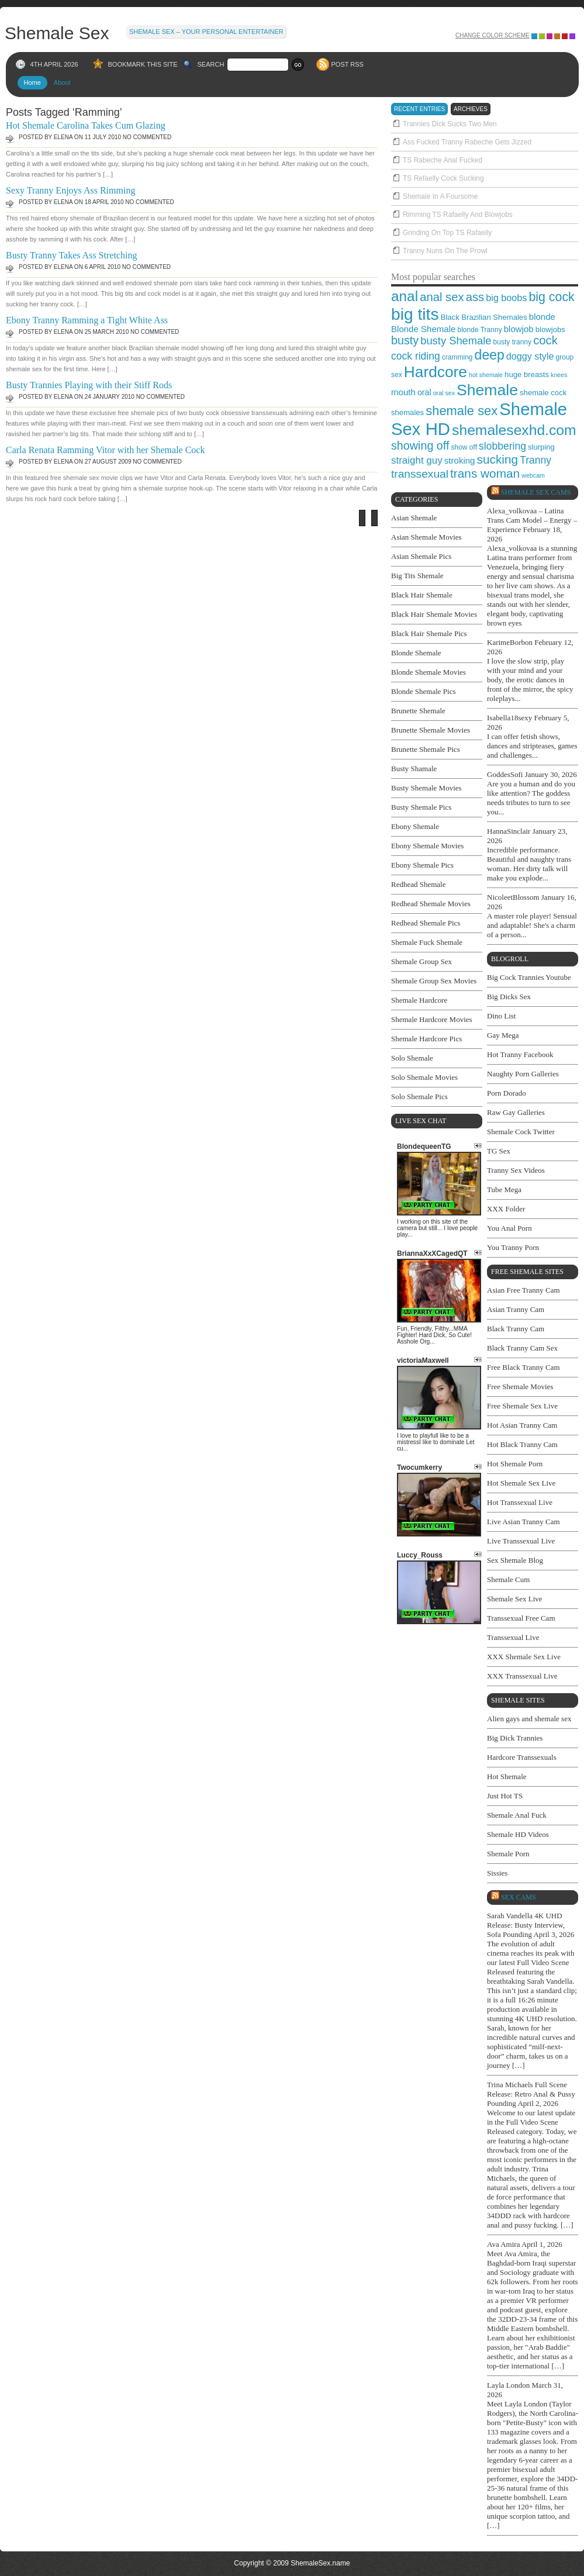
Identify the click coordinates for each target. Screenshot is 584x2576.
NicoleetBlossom (513, 897)
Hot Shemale (507, 1776)
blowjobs (550, 329)
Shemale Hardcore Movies (431, 1019)
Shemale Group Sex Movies (433, 980)
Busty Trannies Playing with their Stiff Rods (89, 385)
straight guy (417, 460)
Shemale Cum (508, 1579)
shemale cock (543, 392)
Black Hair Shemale (421, 595)
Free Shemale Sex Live (522, 1405)
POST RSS (347, 64)
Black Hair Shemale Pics (429, 633)
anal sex (442, 297)
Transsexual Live (513, 1637)
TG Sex (498, 1151)
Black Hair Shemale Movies (434, 614)
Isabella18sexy (509, 717)
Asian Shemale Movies (426, 537)
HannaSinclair (508, 831)
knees (559, 374)
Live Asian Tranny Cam (523, 1521)
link (573, 2393)
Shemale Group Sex (421, 961)
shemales (407, 412)
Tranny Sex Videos (516, 1170)
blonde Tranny (479, 330)
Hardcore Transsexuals (522, 1757)
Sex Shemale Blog (515, 1560)
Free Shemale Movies (520, 1386)
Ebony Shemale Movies (427, 845)
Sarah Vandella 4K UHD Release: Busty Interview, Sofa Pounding (526, 1925)
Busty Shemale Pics (421, 807)
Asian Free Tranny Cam (523, 1290)
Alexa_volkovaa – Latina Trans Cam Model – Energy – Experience (532, 520)
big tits (415, 314)
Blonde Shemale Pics (423, 691)
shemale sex (461, 410)
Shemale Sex (57, 32)
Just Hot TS (505, 1795)
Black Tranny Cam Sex (522, 1348)
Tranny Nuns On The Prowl (445, 251)
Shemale (487, 390)
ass (475, 297)
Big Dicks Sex (509, 996)
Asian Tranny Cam (515, 1309)
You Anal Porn (509, 1228)
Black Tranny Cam (515, 1328)
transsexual (419, 474)
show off (464, 447)
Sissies (497, 1873)
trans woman (485, 473)
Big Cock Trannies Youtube (529, 977)
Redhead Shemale (418, 884)
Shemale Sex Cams (536, 492)
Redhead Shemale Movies (431, 903)
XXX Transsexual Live (522, 1676)
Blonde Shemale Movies (428, 672)
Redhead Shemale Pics (425, 922)
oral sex (444, 392)
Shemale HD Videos (518, 1834)
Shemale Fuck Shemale (426, 942)
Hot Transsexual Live (519, 1502)
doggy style (530, 356)
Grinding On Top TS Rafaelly (447, 233)
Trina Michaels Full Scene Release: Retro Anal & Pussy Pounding (531, 2094)
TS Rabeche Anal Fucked (442, 160)
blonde (542, 317)
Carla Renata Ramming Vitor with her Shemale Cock (105, 450)
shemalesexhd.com (514, 430)
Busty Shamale (414, 768)
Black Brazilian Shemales (484, 317)
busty (405, 340)
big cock (551, 297)
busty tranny (512, 342)
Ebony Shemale (415, 826)
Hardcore (435, 372)
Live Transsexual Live (521, 1540)
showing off (420, 445)
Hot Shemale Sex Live (521, 1483)
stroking (459, 460)
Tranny (535, 460)
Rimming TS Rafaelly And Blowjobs (458, 214)
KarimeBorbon (510, 642)
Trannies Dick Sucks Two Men (450, 124)
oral (424, 392)
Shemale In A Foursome (440, 196)
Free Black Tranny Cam (523, 1367)
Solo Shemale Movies (424, 1077)
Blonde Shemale (423, 329)
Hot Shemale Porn (514, 1463)
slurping (541, 447)
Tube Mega (504, 1189)
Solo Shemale (412, 1058)
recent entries (419, 109)
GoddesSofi (505, 774)
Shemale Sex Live (514, 1598)
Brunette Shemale (418, 710)
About (62, 82)
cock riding (415, 356)
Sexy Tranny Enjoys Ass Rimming (70, 190)
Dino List (501, 1015)
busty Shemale (455, 340)
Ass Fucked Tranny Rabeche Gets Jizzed (467, 142)
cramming (457, 357)
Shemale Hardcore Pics (426, 1038)
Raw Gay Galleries (516, 1112)
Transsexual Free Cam (521, 1618)
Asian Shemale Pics (421, 556)
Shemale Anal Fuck (517, 1815)
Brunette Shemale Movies (430, 730)
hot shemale (486, 374)
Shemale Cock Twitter (521, 1131)
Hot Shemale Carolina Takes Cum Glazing (85, 125)
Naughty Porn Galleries (523, 1073)
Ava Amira (503, 2244)
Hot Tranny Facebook (520, 1054)
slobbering (502, 446)
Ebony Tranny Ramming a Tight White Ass (87, 320)
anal (404, 296)
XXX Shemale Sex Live (524, 1656)
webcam (533, 475)
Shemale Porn (508, 1853)
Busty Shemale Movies (426, 787)
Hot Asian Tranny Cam (522, 1425)
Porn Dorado (506, 1093)
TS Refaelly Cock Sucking (443, 178)
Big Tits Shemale (417, 575)
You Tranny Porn (513, 1247)
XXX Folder (506, 1208)
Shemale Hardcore (419, 1000)
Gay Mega (503, 1035)
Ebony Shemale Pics (422, 865)
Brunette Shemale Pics (425, 749)
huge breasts (526, 374)
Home (32, 82)
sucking (498, 459)
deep (489, 354)
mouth (403, 392)
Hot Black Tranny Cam (522, 1444)
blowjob (519, 329)
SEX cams (518, 1897)
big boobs (506, 297)
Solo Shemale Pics (419, 1096)
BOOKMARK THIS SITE (143, 64)
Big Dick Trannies (514, 1738)
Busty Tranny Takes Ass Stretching (71, 255)
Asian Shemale (414, 517)
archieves (471, 109)
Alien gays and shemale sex (529, 1718)
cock (545, 340)
